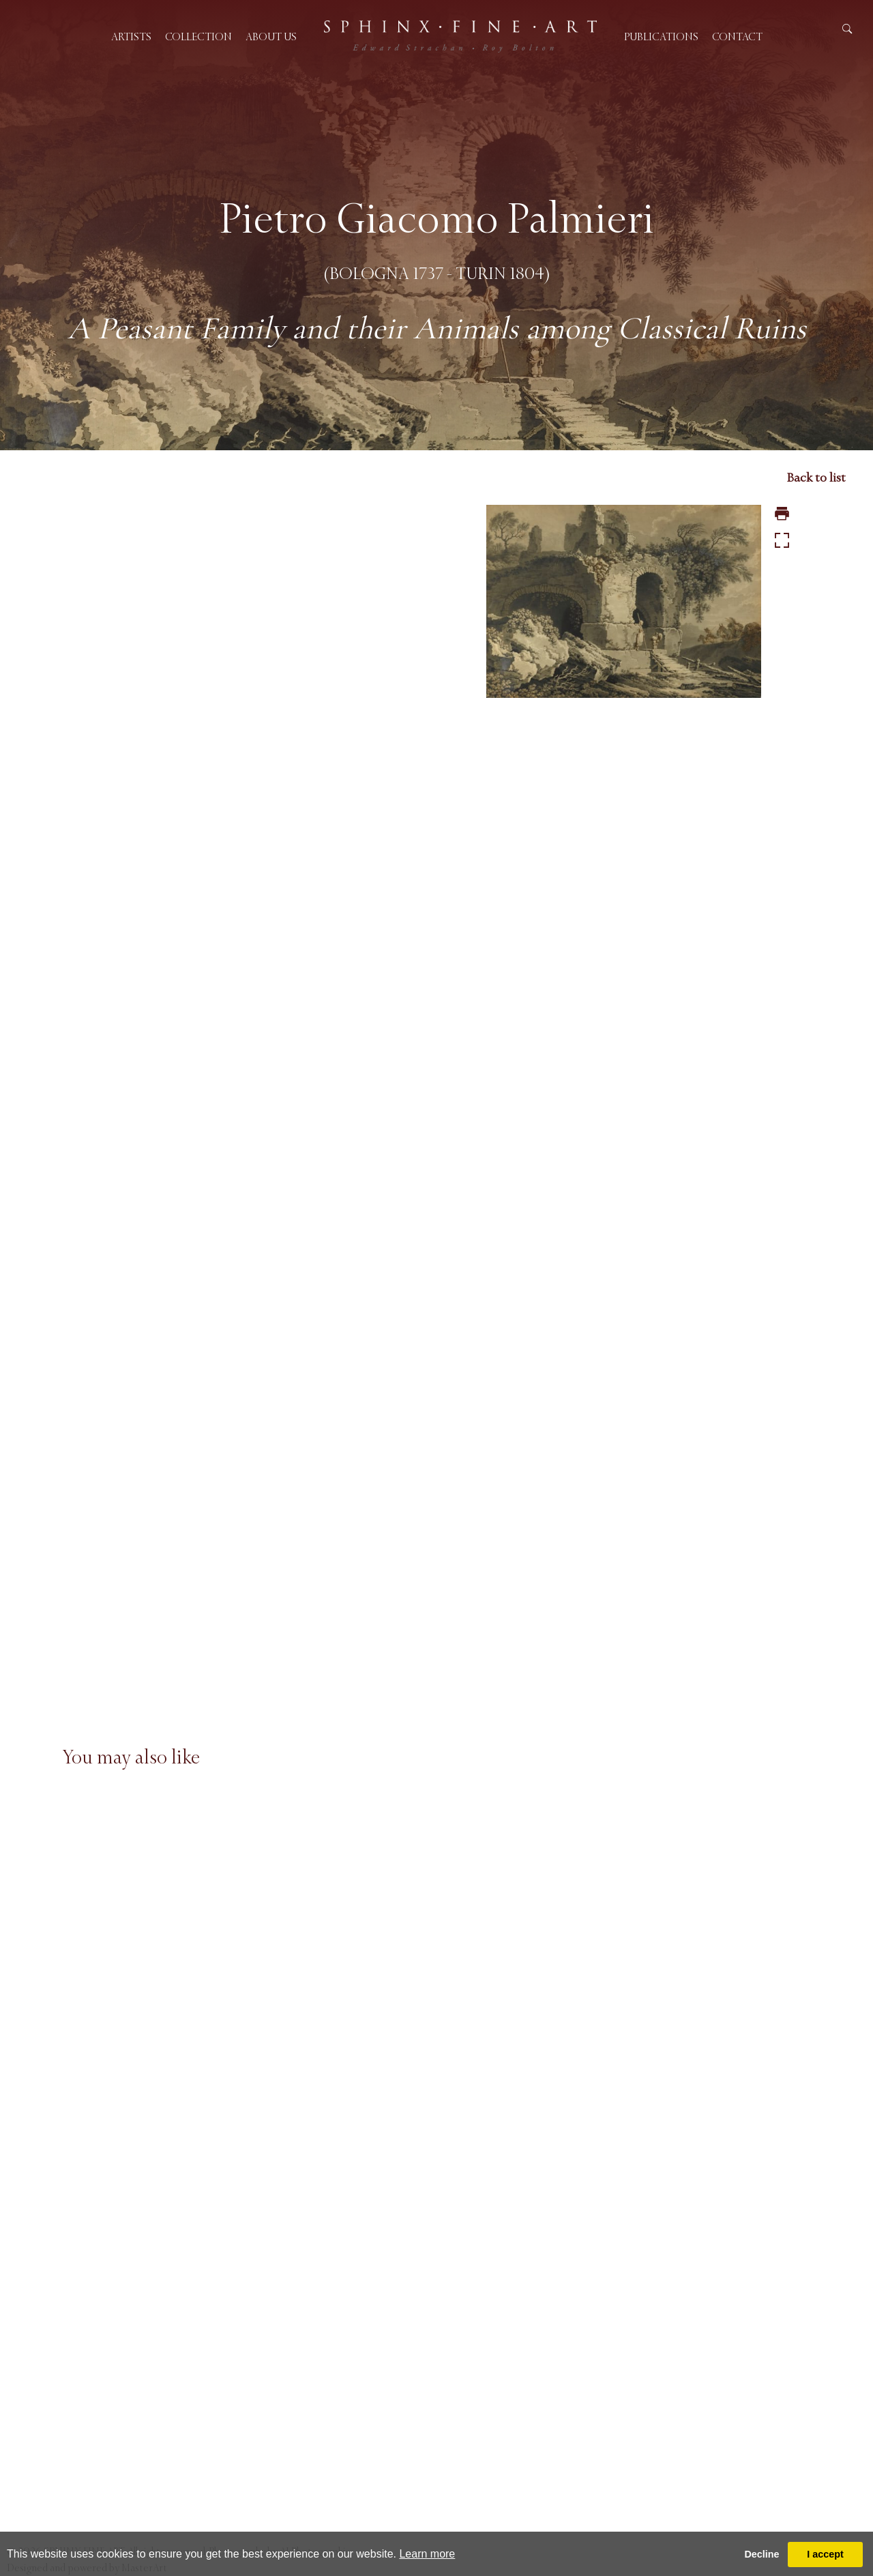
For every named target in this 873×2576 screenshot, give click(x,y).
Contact (737, 36)
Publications (661, 36)
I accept (825, 2554)
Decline (761, 2554)
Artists (131, 36)
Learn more (427, 2554)
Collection (198, 36)
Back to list (816, 477)
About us (271, 36)
